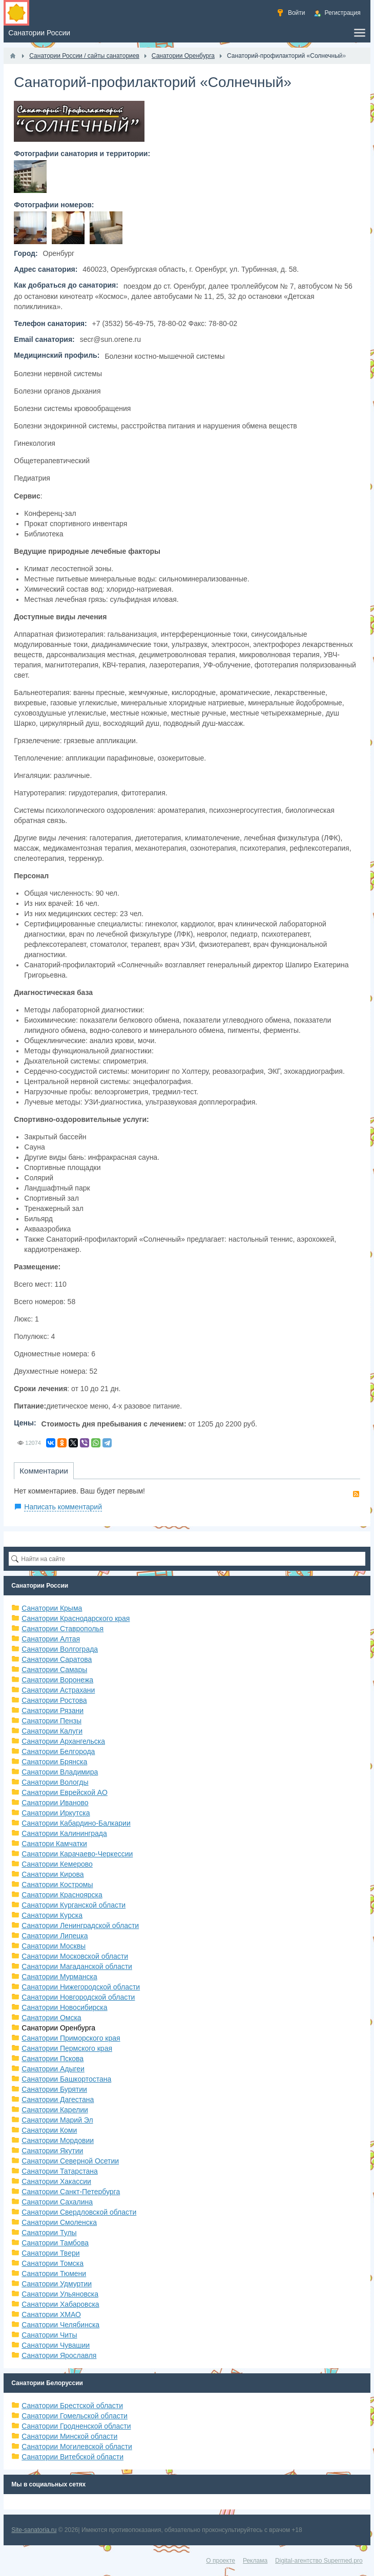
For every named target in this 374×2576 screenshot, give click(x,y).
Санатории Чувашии (56, 2345)
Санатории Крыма (52, 1608)
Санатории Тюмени (54, 2273)
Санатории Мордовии (58, 2140)
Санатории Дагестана (58, 2099)
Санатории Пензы (51, 1721)
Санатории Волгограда (60, 1649)
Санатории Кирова (53, 1874)
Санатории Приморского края (71, 2038)
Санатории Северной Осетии (70, 2161)
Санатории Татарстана (59, 2171)
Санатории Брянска (54, 1762)
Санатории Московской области (75, 1956)
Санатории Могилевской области (77, 2446)
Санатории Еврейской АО (65, 1792)
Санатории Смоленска (59, 2222)
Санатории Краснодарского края (76, 1618)
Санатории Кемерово (57, 1864)
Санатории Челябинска (60, 2325)
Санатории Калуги (52, 1731)
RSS (356, 1494)
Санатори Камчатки (54, 1843)
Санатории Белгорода (58, 1751)
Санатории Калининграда (64, 1833)
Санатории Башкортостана (66, 2079)
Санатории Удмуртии (57, 2284)
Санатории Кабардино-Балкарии (76, 1823)
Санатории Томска (53, 2263)
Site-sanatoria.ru (33, 2530)
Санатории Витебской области (72, 2457)
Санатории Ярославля (59, 2355)
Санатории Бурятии (54, 2089)
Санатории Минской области (69, 2436)
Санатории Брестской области (72, 2405)
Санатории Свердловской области (79, 2212)
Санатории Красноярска (62, 1895)
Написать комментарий (63, 1507)
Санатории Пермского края (67, 2048)
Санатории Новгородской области (78, 1997)
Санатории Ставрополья (62, 1629)
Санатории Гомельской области (75, 2416)
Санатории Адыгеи (53, 2069)
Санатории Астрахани (58, 1690)
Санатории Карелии (55, 2110)
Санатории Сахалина (57, 2202)
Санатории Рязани (53, 1710)
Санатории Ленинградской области (80, 1925)
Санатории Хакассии (56, 2181)
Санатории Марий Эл (57, 2120)
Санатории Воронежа (57, 1680)
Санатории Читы (49, 2335)
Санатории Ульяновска (60, 2294)
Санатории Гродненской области (76, 2426)
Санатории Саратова (57, 1659)
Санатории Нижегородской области (81, 1987)
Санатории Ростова (54, 1700)
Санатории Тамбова (55, 2243)
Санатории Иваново (55, 1803)
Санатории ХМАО (51, 2314)
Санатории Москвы (54, 1946)
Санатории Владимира (60, 1772)
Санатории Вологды (55, 1782)
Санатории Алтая (51, 1639)
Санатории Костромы (57, 1884)
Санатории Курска (52, 1915)
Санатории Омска (51, 2018)
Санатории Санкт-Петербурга (71, 2192)
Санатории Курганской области (74, 1905)
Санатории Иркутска (56, 1813)
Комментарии (43, 1470)
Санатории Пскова (53, 2058)
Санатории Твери (50, 2253)
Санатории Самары (54, 1669)
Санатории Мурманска (59, 1977)
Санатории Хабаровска (60, 2304)
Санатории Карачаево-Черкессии (77, 1854)
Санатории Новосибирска (64, 2007)
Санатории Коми (49, 2130)
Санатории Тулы (49, 2232)
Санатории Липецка (55, 1936)
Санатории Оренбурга (58, 2028)
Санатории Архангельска (63, 1741)
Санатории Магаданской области (77, 1966)
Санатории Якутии (52, 2151)
